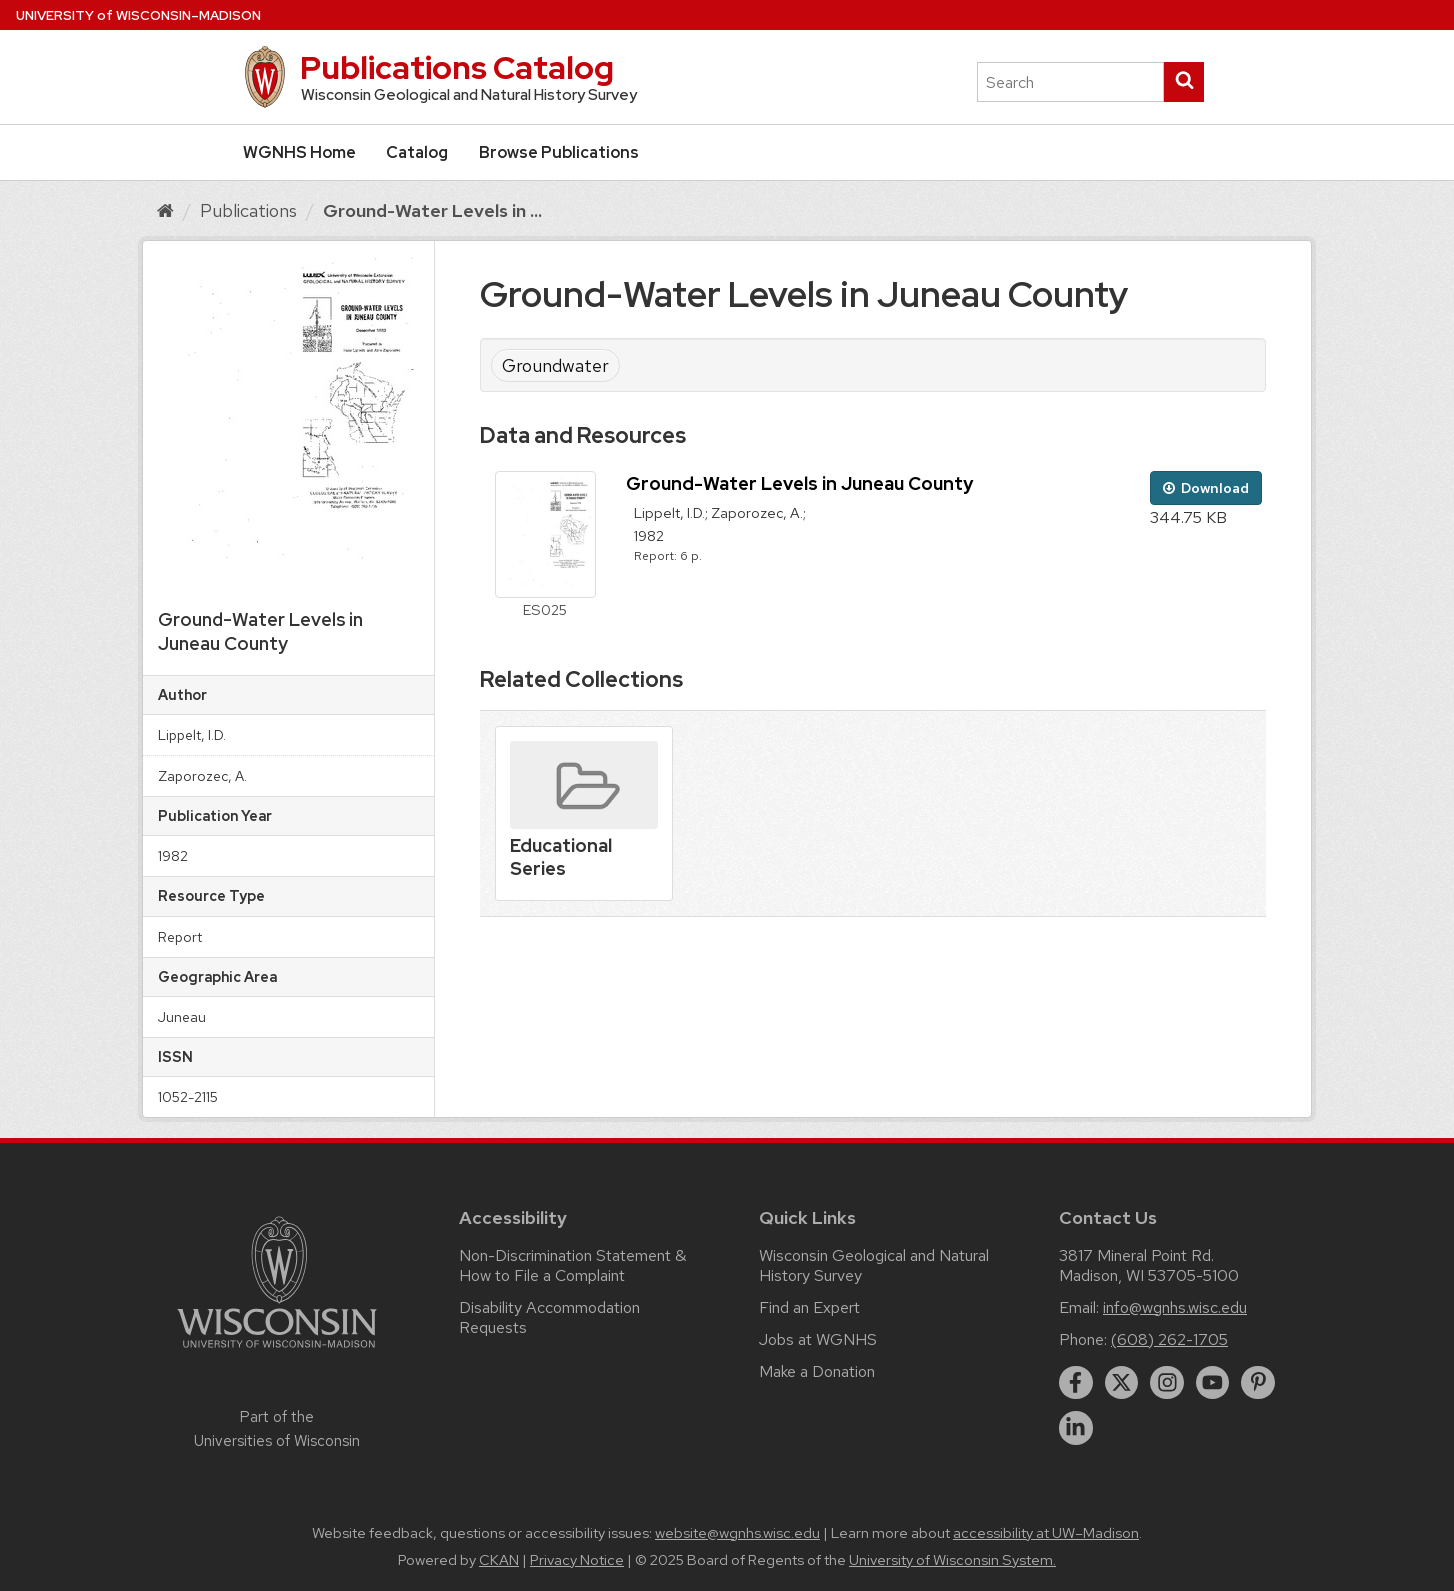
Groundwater (555, 365)
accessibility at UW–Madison (1046, 1533)
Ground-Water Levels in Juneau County (799, 483)
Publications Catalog (457, 67)
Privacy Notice (577, 1560)
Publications (248, 210)
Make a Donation (817, 1371)
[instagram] (1167, 1383)
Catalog (417, 152)
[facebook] (1076, 1383)
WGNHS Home (299, 152)
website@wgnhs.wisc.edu (737, 1533)
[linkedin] (1076, 1428)
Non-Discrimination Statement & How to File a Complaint (572, 1265)
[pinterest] (1258, 1383)
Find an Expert (809, 1307)
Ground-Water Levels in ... (432, 210)
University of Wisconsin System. (952, 1560)
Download (1206, 488)
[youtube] (1213, 1383)
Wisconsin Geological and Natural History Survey (874, 1265)
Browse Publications (559, 152)
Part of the (277, 1429)
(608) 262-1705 (1169, 1339)
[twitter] (1122, 1383)
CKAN (499, 1560)
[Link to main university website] (277, 1351)
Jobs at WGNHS (818, 1339)
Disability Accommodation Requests (549, 1317)
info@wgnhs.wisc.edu (1175, 1307)
